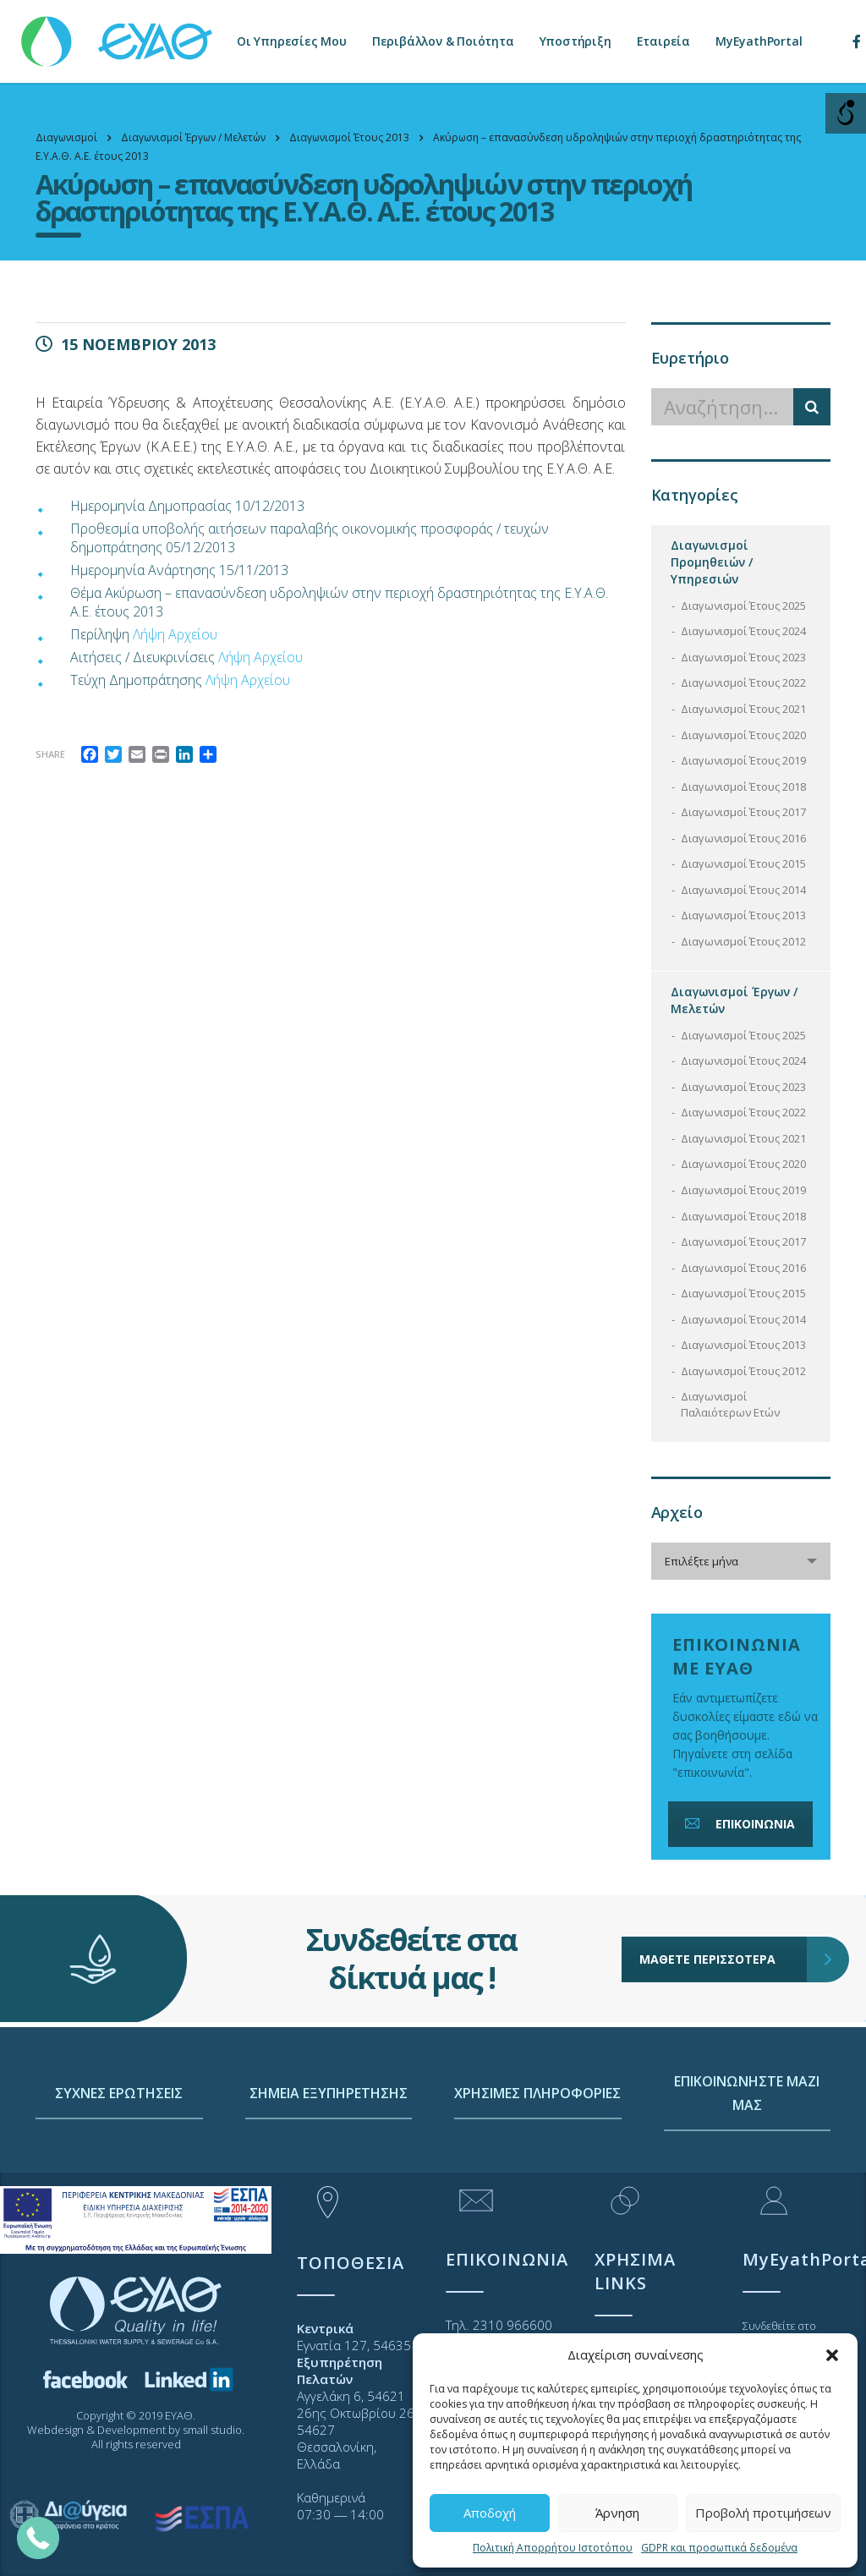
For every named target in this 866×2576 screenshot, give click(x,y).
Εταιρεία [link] (663, 41)
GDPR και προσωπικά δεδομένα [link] (719, 2547)
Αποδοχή (489, 2512)
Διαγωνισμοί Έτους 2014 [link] (743, 889)
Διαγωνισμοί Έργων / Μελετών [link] (734, 1000)
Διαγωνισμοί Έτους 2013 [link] (743, 915)
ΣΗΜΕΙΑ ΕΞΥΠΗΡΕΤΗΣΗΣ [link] (328, 2160)
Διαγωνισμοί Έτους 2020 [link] (743, 735)
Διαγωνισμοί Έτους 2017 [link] (743, 811)
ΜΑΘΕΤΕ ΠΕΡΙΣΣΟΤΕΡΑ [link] (723, 1900)
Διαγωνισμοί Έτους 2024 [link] (743, 631)
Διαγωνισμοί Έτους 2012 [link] (743, 941)
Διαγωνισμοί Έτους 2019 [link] (743, 760)
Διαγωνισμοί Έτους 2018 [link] (743, 786)
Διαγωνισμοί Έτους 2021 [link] (743, 708)
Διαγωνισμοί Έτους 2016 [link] (743, 838)
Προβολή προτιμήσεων (763, 2512)
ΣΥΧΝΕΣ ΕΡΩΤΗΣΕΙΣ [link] (119, 2160)
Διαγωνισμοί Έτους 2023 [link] (743, 657)
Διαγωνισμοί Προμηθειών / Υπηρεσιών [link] (712, 562)
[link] (118, 33)
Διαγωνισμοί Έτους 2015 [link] (743, 863)
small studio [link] (212, 2429)
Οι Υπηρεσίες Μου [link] (292, 41)
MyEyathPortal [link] (758, 41)
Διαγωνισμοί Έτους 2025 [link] (743, 605)
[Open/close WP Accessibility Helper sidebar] (845, 113)
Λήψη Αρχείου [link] (175, 634)
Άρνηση (617, 2512)
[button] (832, 2355)
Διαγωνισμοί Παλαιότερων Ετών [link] (730, 1404)
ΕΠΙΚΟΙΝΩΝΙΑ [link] (738, 1824)
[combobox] (741, 1561)
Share (50, 754)
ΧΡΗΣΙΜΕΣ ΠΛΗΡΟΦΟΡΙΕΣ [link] (537, 2160)
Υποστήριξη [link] (575, 41)
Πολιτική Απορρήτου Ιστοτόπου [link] (553, 2547)
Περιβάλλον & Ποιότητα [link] (443, 41)
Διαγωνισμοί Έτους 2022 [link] (743, 682)
